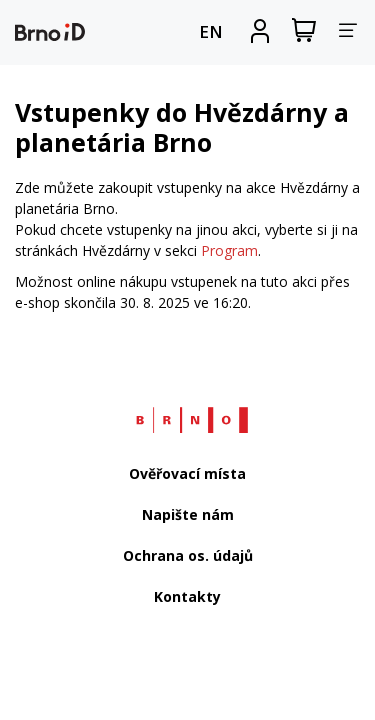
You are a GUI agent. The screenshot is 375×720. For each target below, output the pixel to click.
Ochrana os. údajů (188, 555)
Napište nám (188, 514)
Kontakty (187, 596)
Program (229, 250)
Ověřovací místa (187, 473)
